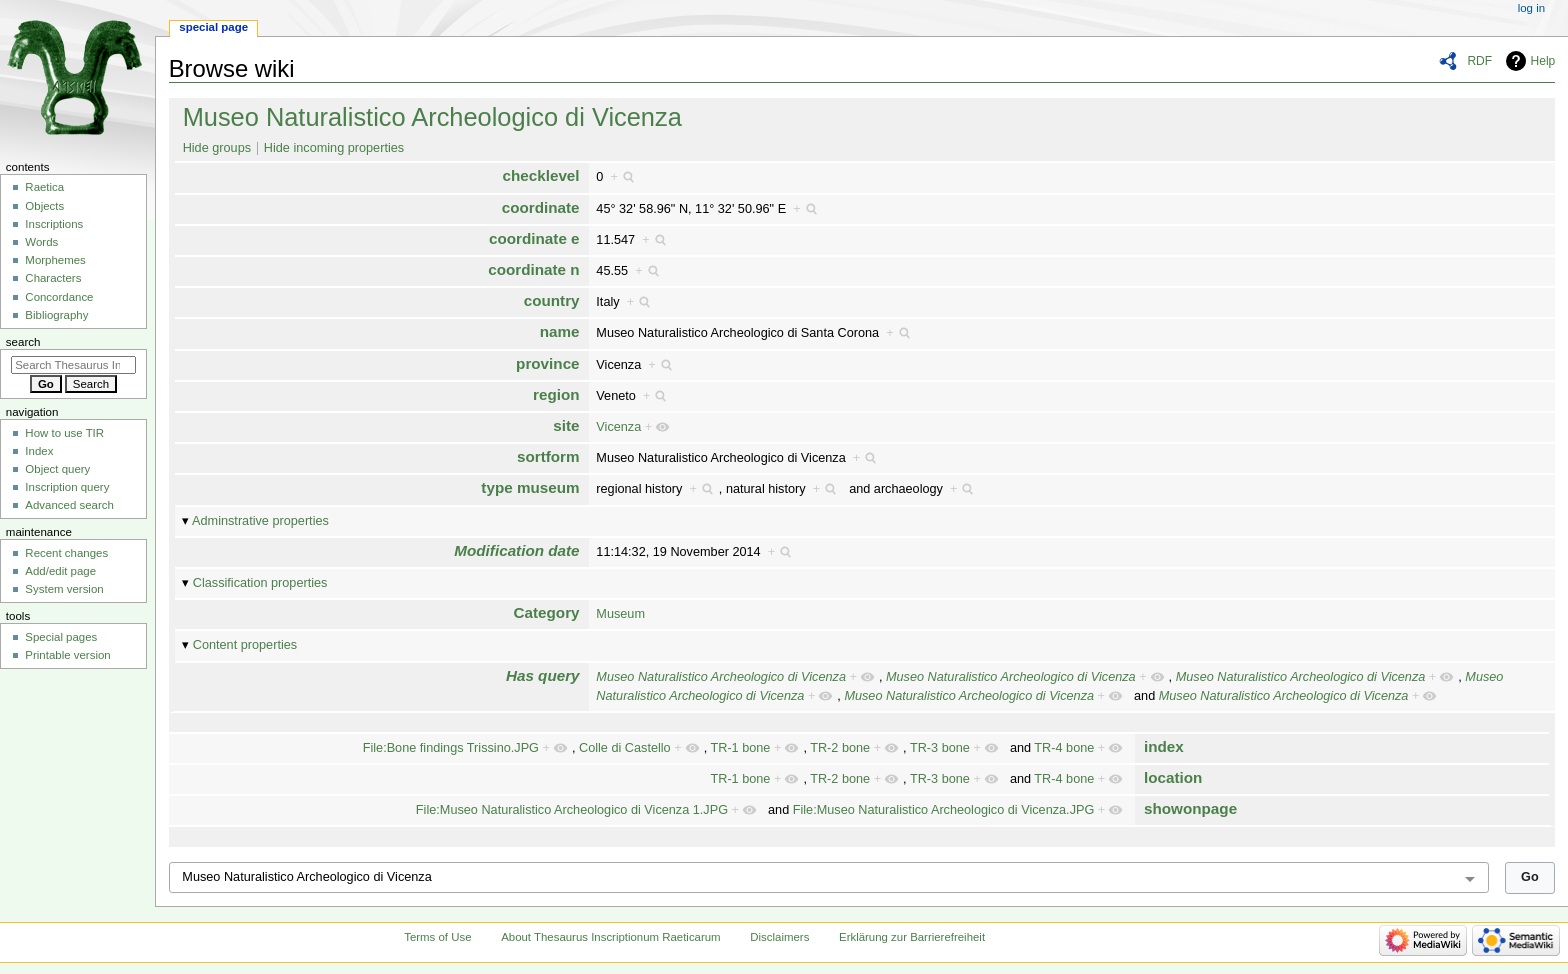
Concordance (59, 297)
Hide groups (217, 148)
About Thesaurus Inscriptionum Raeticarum (610, 937)
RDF (1479, 61)
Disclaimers (779, 937)
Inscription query (67, 487)
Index (39, 451)
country (552, 300)
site (566, 425)
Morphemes (55, 260)
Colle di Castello (625, 748)
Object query (57, 469)
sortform (548, 456)
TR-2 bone (840, 748)
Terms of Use (437, 937)
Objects (44, 206)
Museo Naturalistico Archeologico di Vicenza (432, 117)
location (1173, 777)
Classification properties (260, 583)
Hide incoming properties (334, 148)
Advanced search (69, 505)
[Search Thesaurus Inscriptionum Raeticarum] (73, 365)
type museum (530, 487)
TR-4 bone (1064, 748)
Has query (543, 675)
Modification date (516, 550)
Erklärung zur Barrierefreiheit (912, 937)
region (556, 394)
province (548, 363)
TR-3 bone (940, 748)
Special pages (61, 637)
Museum (620, 614)
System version (64, 589)
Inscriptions (54, 224)
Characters (53, 278)
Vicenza (618, 427)
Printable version (67, 655)
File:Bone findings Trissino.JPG (451, 748)
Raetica (44, 187)
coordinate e (534, 238)
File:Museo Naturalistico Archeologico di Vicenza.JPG (944, 810)
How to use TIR (64, 433)
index (1164, 746)
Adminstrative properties (260, 521)
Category (547, 612)
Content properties (245, 645)
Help (1543, 61)
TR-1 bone (740, 748)
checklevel (540, 175)
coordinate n (533, 269)
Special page (213, 27)
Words (41, 242)
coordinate (541, 207)
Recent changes (66, 553)
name (560, 331)
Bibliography (56, 315)
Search (23, 342)
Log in (1531, 8)
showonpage (1190, 808)
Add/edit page (60, 571)
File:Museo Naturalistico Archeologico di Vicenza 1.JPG (572, 810)
